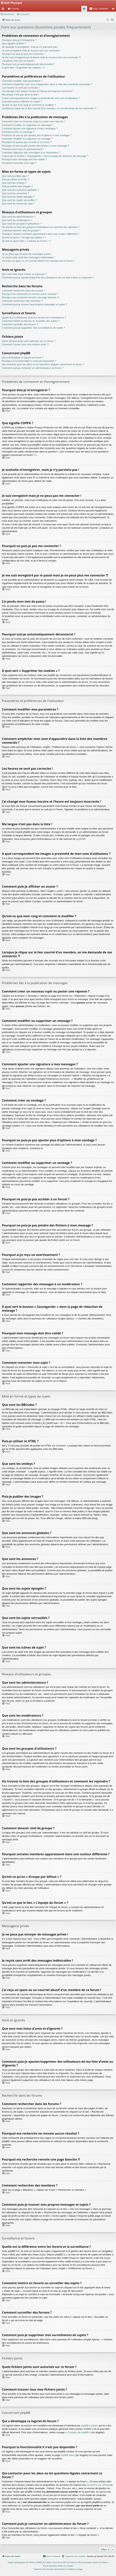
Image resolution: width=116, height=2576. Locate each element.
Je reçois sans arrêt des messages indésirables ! (28, 257)
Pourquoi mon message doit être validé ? (24, 159)
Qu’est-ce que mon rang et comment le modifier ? (29, 105)
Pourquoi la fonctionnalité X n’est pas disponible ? (29, 361)
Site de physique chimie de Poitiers (92, 2562)
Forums (15, 8)
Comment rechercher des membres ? (22, 300)
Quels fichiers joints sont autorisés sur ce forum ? (29, 341)
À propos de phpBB (78, 2432)
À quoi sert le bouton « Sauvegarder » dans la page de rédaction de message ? (45, 156)
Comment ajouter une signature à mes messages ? (30, 128)
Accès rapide (4, 9)
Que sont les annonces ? (15, 193)
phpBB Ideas (68, 2455)
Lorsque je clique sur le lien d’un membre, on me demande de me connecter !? (49, 108)
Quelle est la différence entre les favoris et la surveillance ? (34, 317)
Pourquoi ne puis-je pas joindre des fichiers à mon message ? (35, 145)
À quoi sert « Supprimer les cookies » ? (23, 67)
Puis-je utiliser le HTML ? (15, 179)
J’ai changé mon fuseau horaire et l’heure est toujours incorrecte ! (37, 91)
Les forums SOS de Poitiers (64, 2562)
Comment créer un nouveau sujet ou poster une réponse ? (34, 121)
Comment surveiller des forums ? (20, 324)
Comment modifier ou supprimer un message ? (27, 125)
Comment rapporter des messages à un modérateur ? (31, 152)
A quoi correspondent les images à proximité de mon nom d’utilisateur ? (41, 98)
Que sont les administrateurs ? (18, 216)
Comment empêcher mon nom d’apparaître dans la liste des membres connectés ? (47, 84)
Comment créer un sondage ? (18, 131)
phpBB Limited (89, 2425)
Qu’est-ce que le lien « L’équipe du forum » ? (26, 240)
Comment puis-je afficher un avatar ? (22, 101)
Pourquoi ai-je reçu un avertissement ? (23, 149)
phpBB (79, 839)
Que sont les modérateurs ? (17, 220)
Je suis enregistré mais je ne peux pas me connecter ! (31, 50)
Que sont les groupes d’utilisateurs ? (22, 223)
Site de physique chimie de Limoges (58, 2566)
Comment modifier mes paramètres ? (22, 80)
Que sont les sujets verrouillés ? (19, 200)
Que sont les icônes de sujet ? (18, 203)
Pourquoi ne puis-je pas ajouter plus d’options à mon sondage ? (36, 135)
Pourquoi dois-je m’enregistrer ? (19, 40)
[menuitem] (84, 9)
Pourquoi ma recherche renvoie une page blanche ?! (30, 297)
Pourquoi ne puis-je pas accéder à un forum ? (27, 142)
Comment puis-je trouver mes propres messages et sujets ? (34, 304)
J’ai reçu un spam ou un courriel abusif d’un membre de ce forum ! (38, 260)
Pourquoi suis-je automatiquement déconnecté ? (28, 64)
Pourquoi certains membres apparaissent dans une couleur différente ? (40, 233)
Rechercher (8, 14)
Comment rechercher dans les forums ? (23, 290)
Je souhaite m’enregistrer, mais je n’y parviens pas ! (30, 47)
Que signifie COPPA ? (14, 43)
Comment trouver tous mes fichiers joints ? (25, 344)
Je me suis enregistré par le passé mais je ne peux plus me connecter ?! (41, 57)
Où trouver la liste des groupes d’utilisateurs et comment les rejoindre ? (40, 227)
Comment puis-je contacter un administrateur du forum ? (32, 368)
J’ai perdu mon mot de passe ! (18, 60)
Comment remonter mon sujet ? (19, 163)
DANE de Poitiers (44, 2562)
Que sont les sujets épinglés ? (18, 196)
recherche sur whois (97, 2484)
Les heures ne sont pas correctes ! (21, 87)
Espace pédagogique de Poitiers (21, 2562)
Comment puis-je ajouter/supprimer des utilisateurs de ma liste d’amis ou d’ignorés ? (48, 277)
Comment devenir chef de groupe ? (21, 230)
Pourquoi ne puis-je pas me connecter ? (23, 54)
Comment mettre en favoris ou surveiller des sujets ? (30, 321)
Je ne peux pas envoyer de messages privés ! (27, 254)
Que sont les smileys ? (14, 182)
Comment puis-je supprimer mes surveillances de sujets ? (33, 327)
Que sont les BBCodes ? (15, 176)
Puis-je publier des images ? (17, 186)
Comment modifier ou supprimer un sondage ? (27, 138)
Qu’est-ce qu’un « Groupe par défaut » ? (24, 237)
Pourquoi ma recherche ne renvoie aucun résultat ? (30, 294)
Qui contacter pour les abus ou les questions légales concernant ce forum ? (43, 364)
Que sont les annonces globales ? (20, 189)
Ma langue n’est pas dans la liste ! (20, 94)
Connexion (25, 14)
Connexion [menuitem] (114, 9)
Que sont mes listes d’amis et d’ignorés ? (24, 274)
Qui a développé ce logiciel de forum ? (23, 357)
